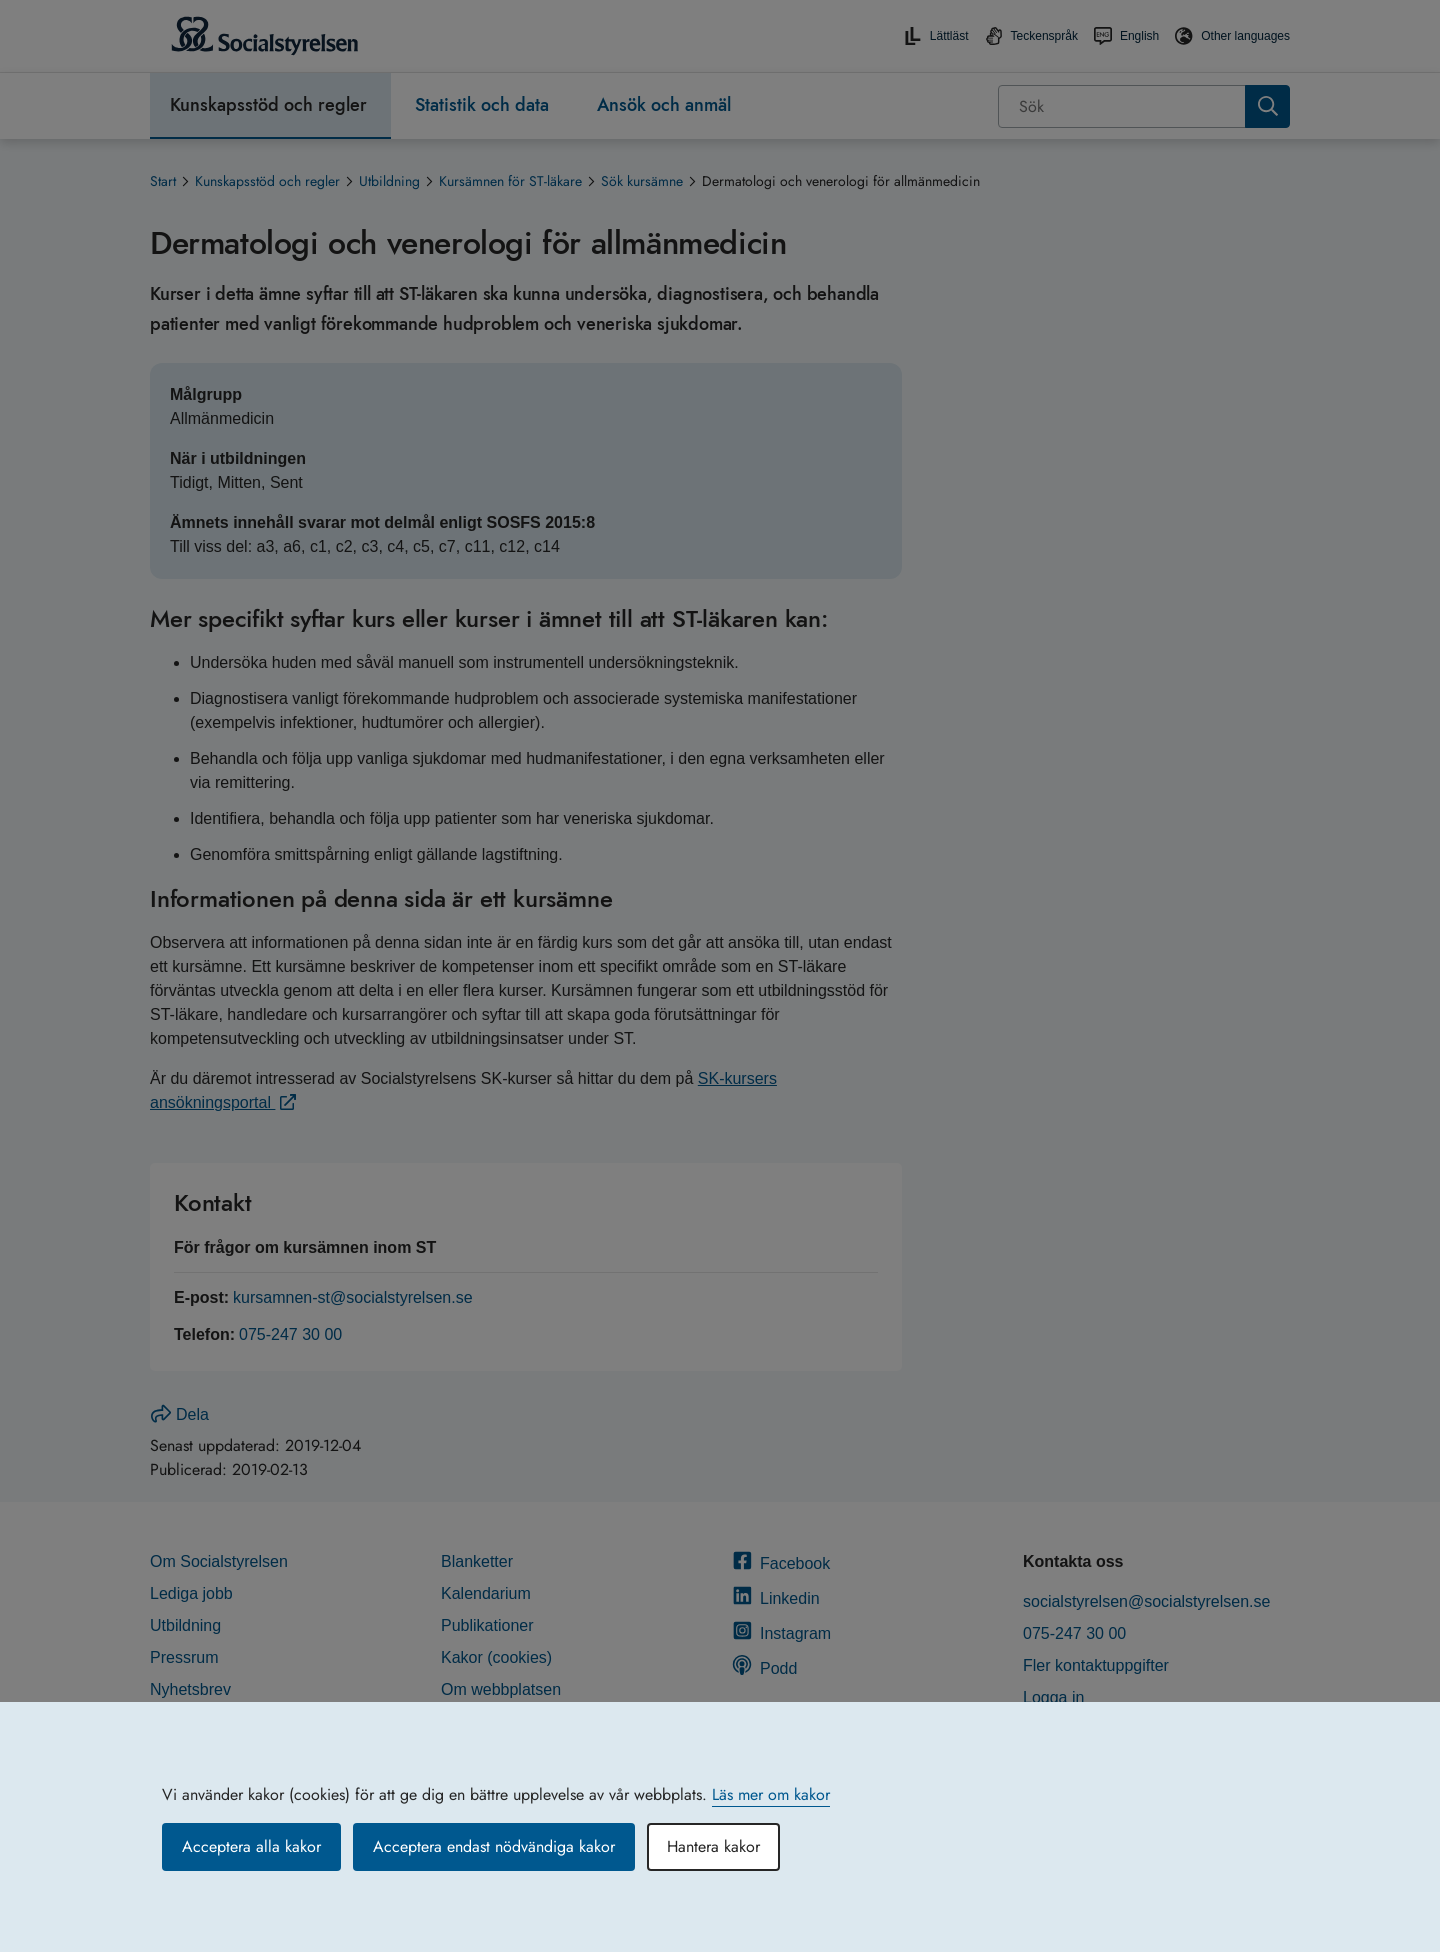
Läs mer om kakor (771, 1794)
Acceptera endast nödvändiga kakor (494, 1846)
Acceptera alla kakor (251, 1846)
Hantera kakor (713, 1846)
